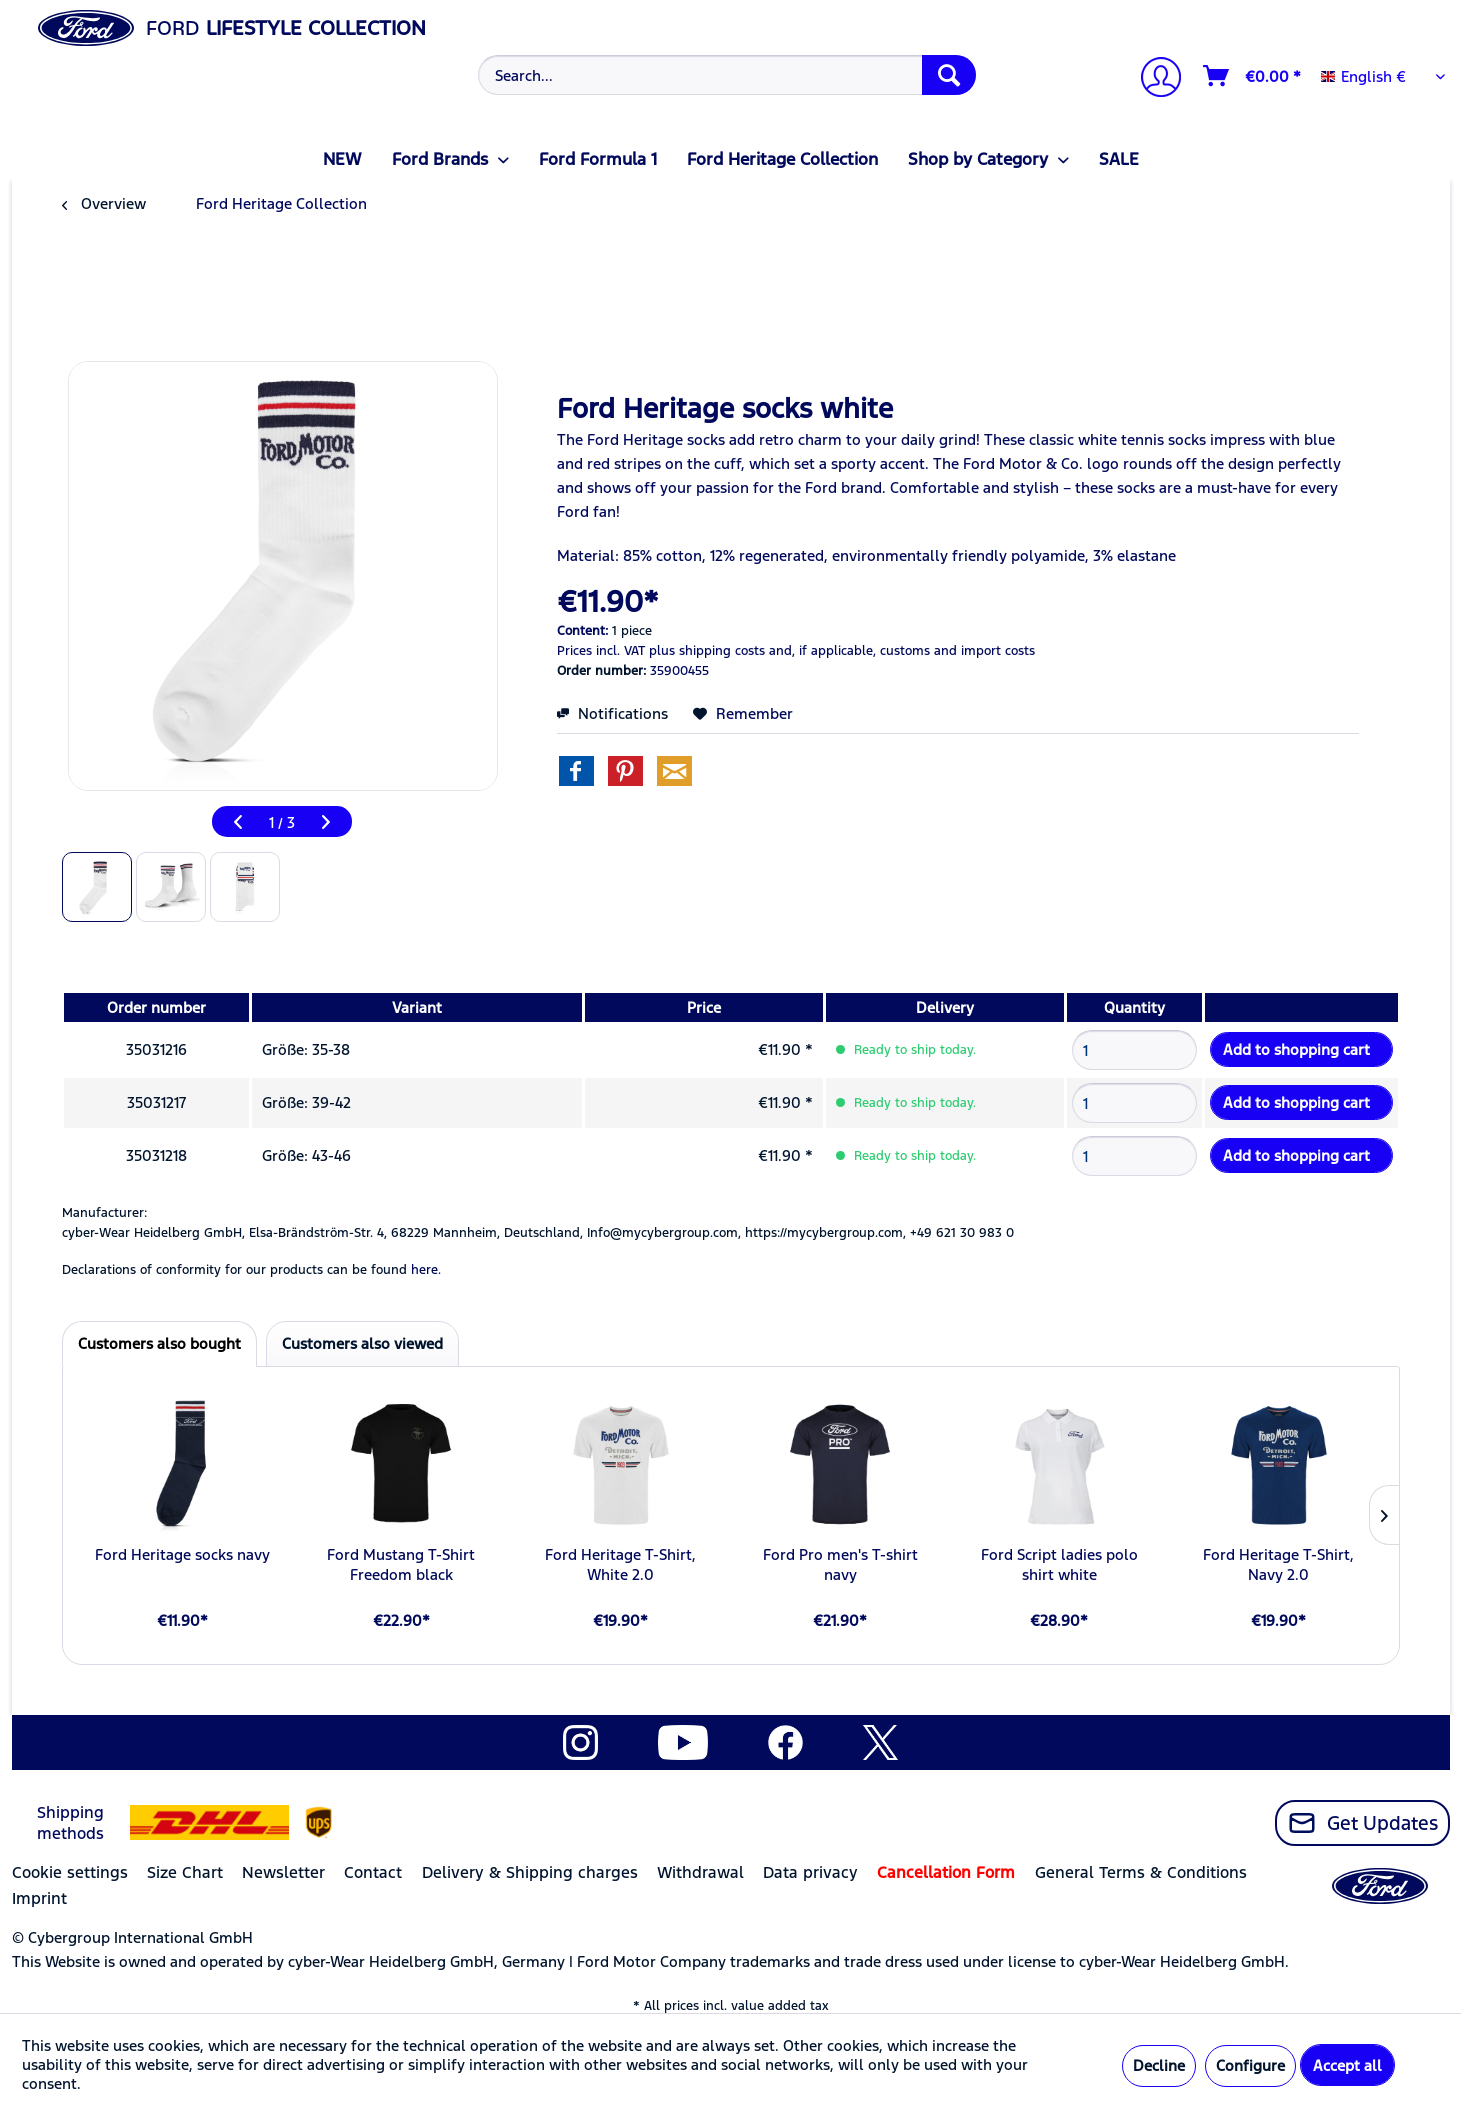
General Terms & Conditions (1141, 1872)
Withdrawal (700, 1872)
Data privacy (810, 1872)
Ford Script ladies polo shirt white (1059, 1564)
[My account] (1153, 79)
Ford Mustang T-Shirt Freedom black (401, 1564)
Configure (1250, 2065)
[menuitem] (724, 75)
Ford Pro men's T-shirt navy (840, 1564)
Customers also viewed (362, 1343)
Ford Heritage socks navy (182, 1554)
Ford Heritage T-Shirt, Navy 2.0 (1278, 1564)
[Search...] (727, 75)
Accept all (1347, 2065)
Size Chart (185, 1872)
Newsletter (283, 1872)
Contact (373, 1872)
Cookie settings (70, 1872)
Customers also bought (159, 1343)
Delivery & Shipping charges (530, 1872)
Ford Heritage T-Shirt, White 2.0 (620, 1564)
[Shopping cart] (1253, 76)
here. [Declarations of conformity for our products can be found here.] (426, 1270)
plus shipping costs (707, 651)
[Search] (949, 75)
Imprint (39, 1898)
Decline (1159, 2065)
